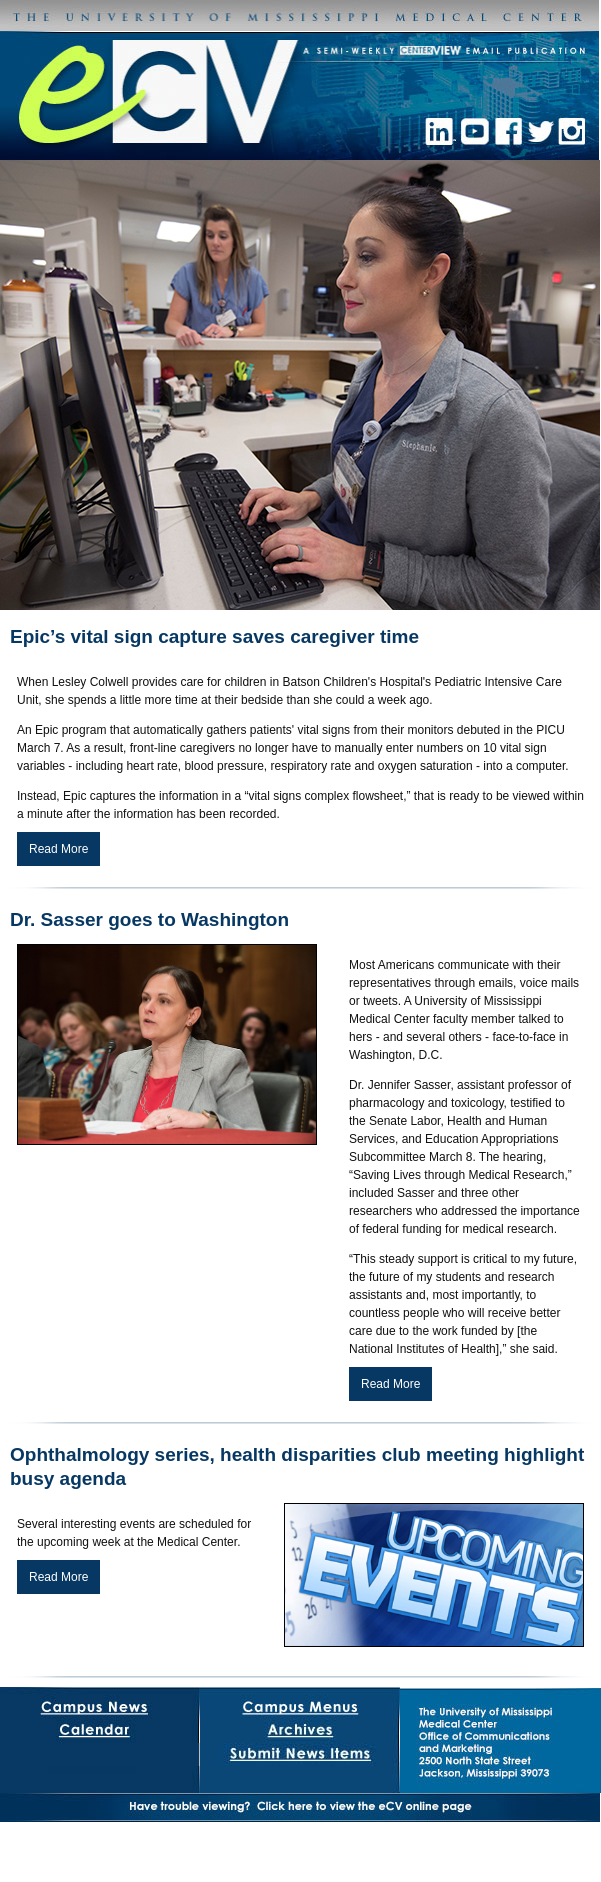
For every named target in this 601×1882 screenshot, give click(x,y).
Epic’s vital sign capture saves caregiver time (214, 636)
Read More (58, 849)
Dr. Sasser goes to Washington (149, 919)
